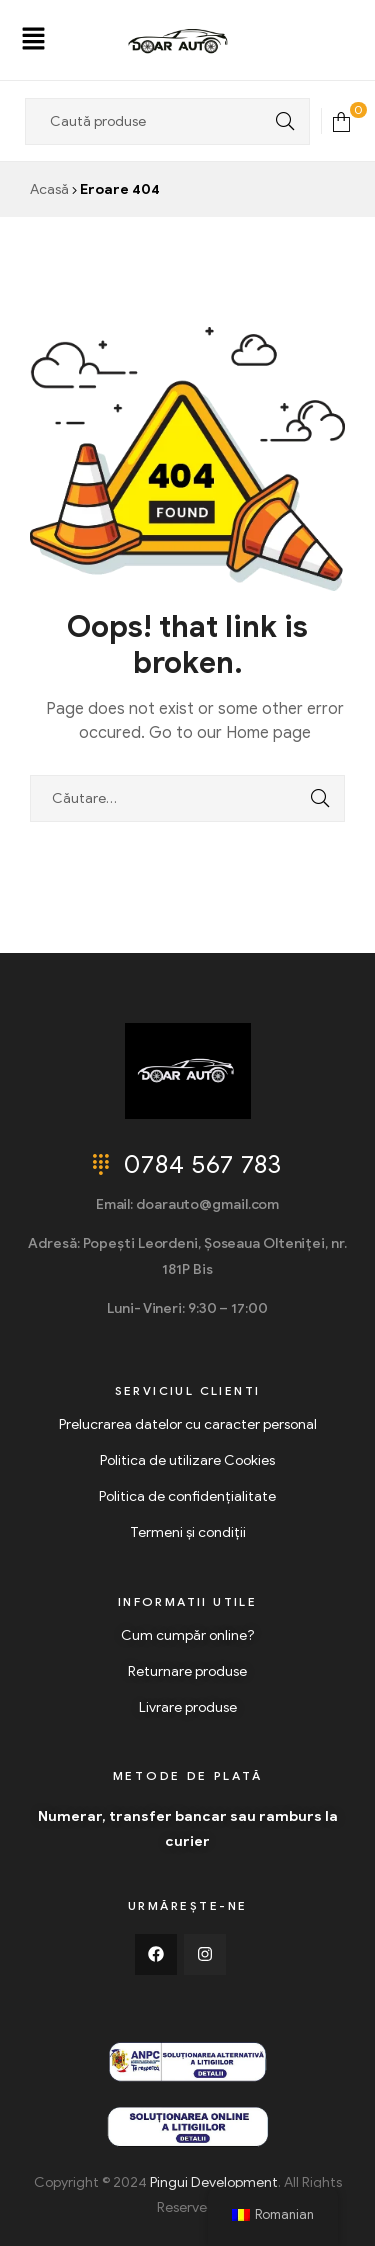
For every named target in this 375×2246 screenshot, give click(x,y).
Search (280, 121)
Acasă (49, 189)
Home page (268, 733)
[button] (33, 40)
